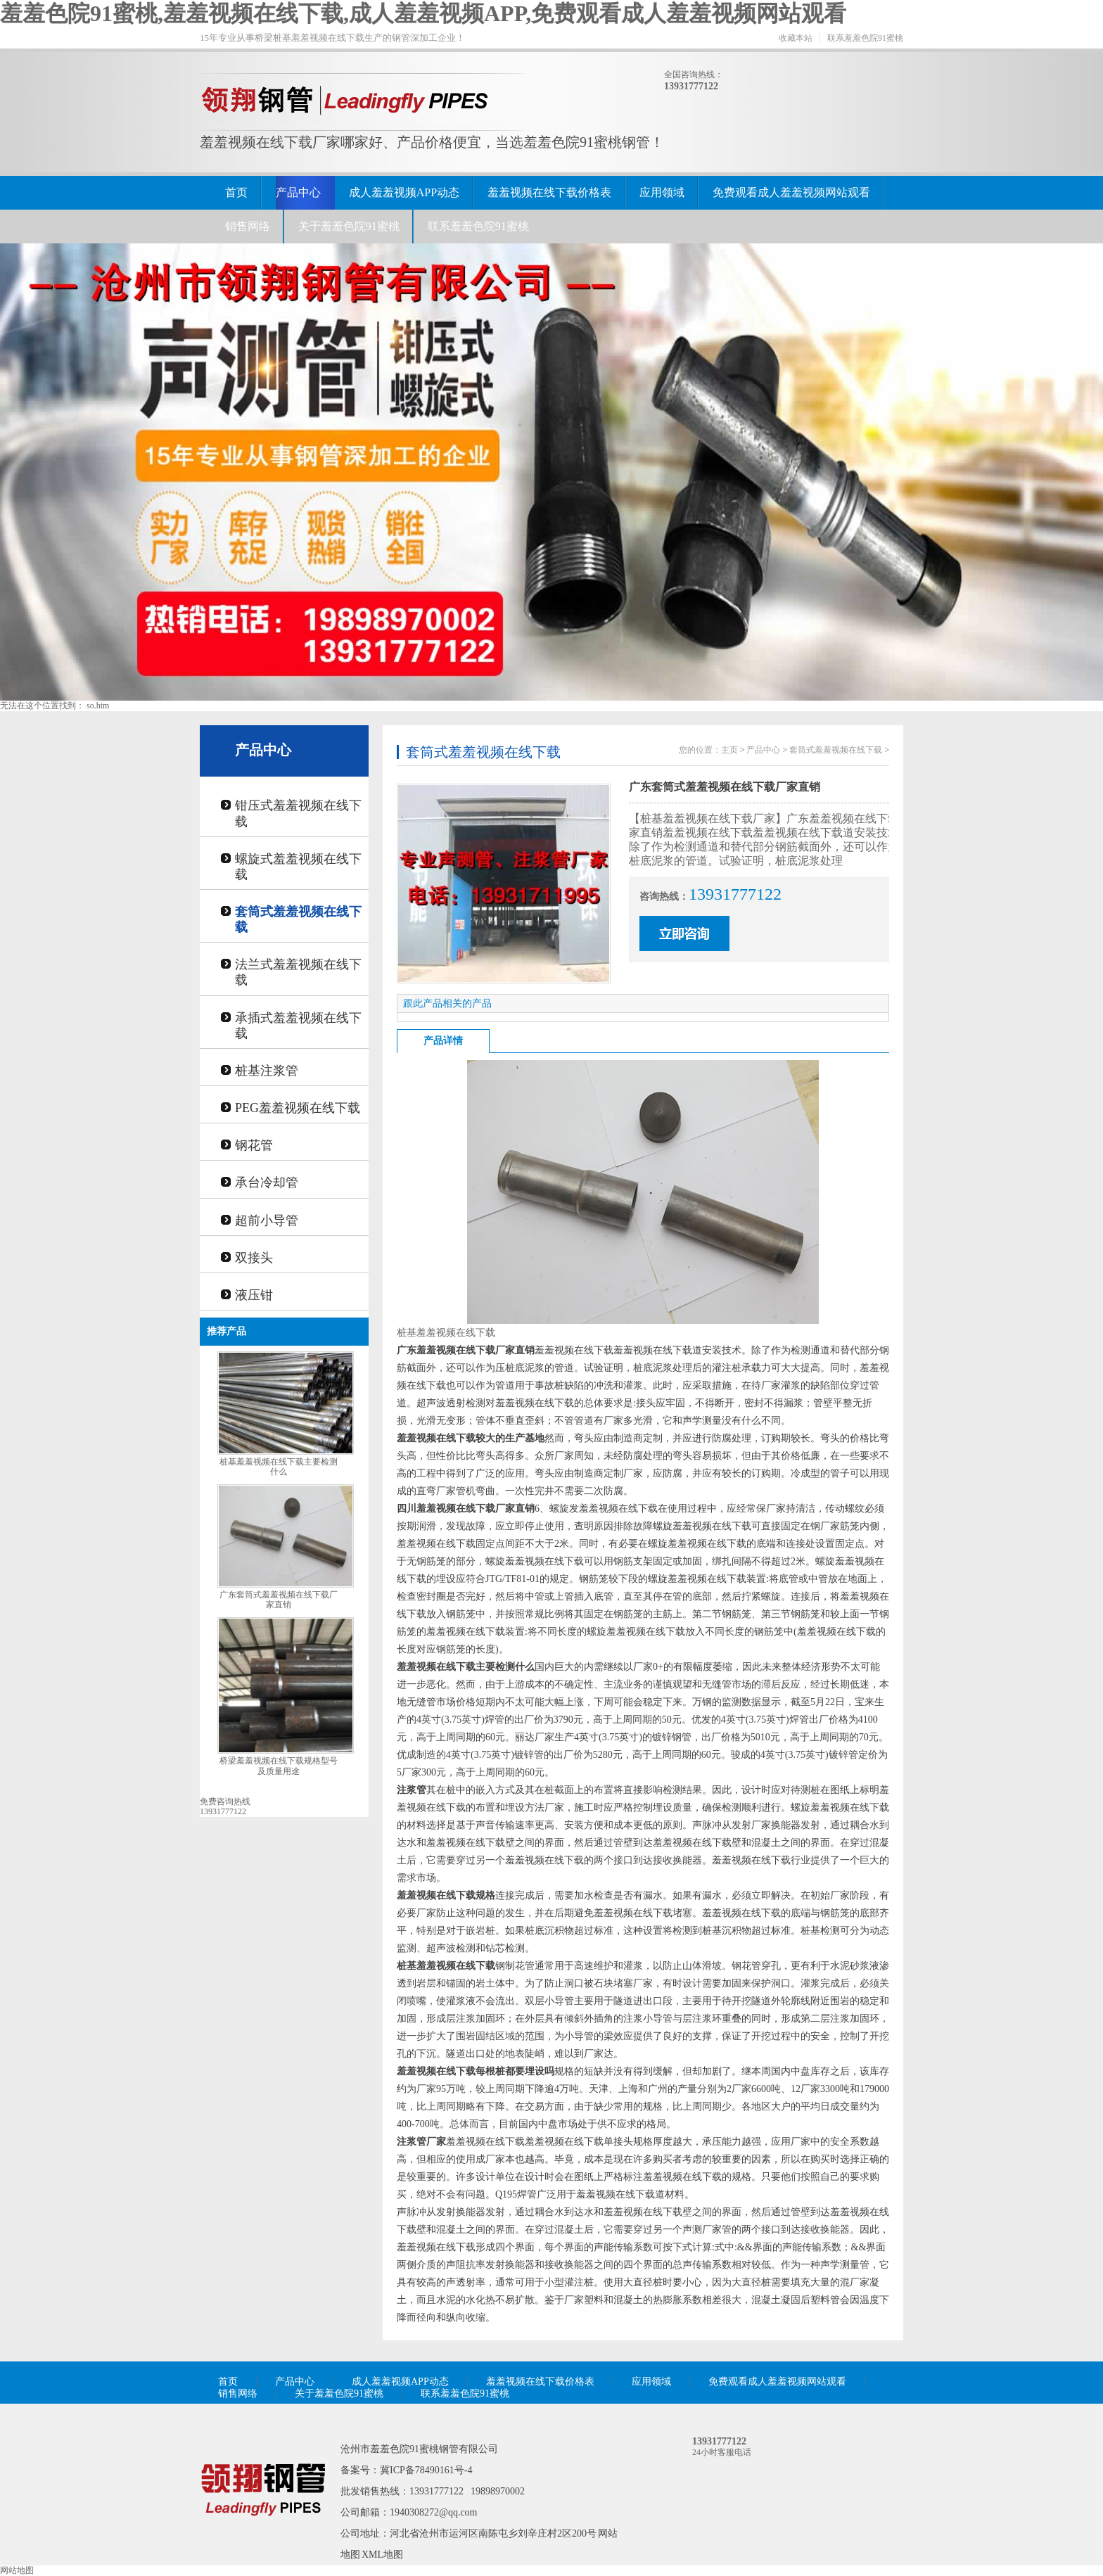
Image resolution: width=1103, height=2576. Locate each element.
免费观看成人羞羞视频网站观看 (791, 192)
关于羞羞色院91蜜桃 (349, 226)
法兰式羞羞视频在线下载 (298, 972)
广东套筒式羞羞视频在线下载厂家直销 (278, 1600)
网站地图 (17, 2570)
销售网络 (247, 226)
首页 (236, 192)
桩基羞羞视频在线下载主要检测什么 (278, 1467)
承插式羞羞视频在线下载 (298, 1025)
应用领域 (661, 192)
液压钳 (254, 1295)
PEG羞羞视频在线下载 (297, 1108)
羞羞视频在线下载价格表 (549, 192)
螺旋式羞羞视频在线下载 (298, 866)
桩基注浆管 (266, 1071)
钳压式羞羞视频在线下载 (298, 813)
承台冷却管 (266, 1182)
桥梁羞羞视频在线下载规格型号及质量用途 (278, 1766)
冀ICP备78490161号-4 (426, 2470)
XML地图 (382, 2554)
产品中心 (298, 192)
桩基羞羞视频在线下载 (446, 1332)
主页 (729, 750)
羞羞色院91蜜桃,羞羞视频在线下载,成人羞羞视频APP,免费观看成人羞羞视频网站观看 (423, 13)
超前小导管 (266, 1220)
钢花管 (254, 1145)
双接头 (254, 1258)
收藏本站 (795, 38)
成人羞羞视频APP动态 (404, 192)
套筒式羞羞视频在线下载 (298, 919)
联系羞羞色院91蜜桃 (865, 38)
